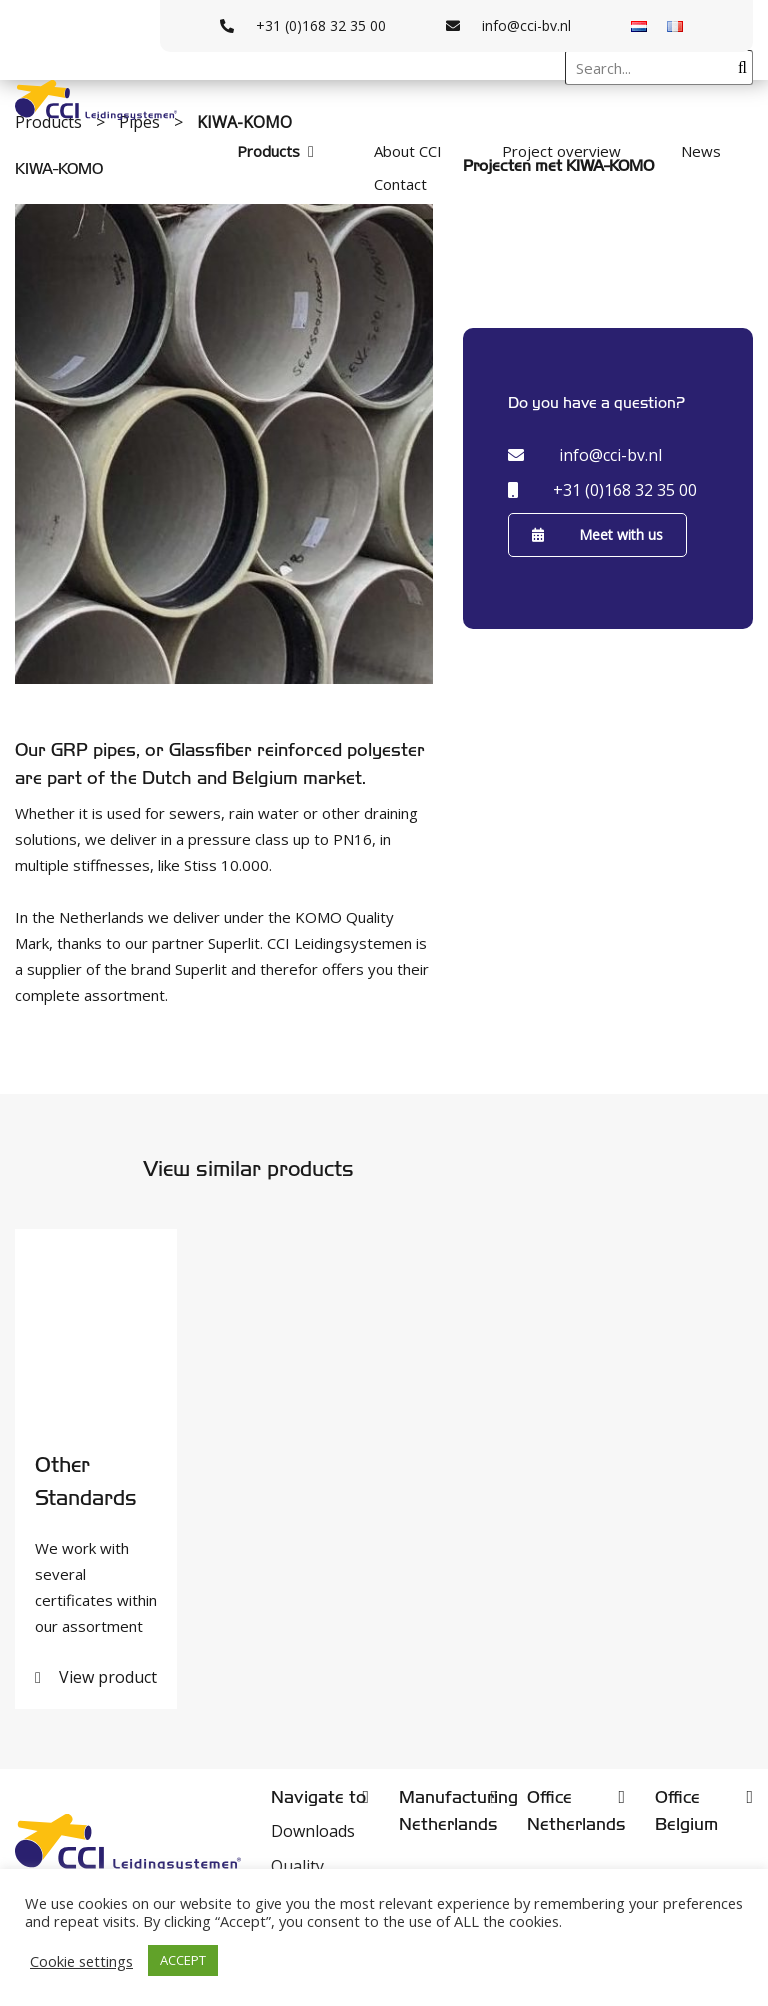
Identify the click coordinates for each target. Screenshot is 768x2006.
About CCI (408, 151)
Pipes (141, 122)
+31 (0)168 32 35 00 (303, 25)
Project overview (561, 151)
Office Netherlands (576, 1811)
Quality (297, 1866)
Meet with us (597, 534)
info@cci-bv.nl (508, 25)
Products (268, 151)
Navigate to (318, 1797)
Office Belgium (686, 1811)
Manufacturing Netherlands (448, 1811)
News (701, 151)
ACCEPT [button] (183, 1960)
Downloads (313, 1831)
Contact (400, 184)
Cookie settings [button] (81, 1961)
